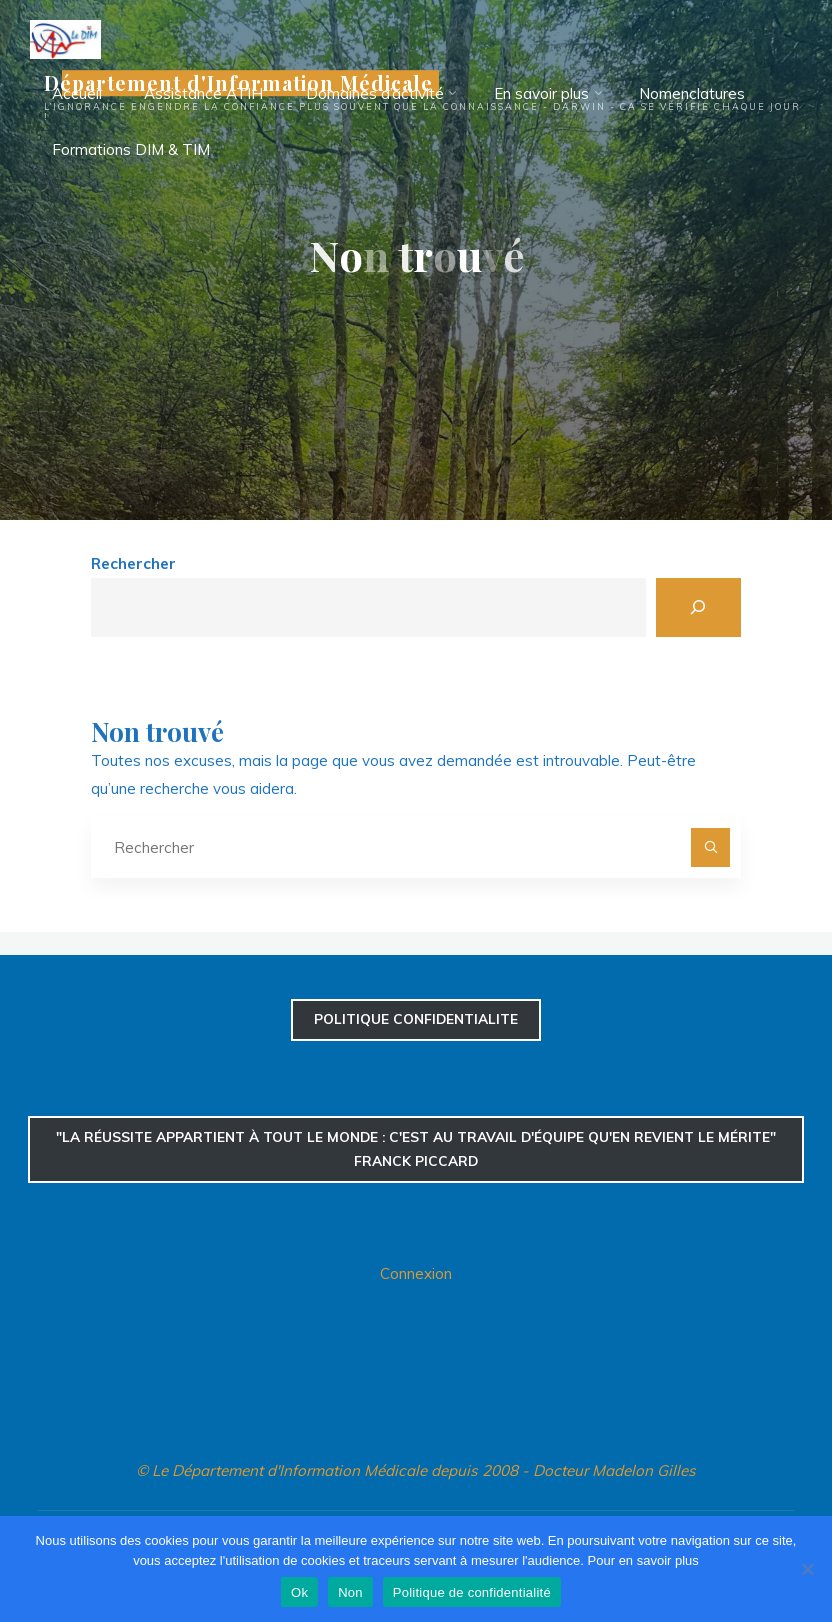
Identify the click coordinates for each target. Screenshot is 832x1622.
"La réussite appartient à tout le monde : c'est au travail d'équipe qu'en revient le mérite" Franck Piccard (416, 1149)
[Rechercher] (698, 607)
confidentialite (416, 1018)
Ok (299, 1592)
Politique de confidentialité (472, 1592)
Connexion (416, 1273)
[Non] (807, 1569)
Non (350, 1592)
